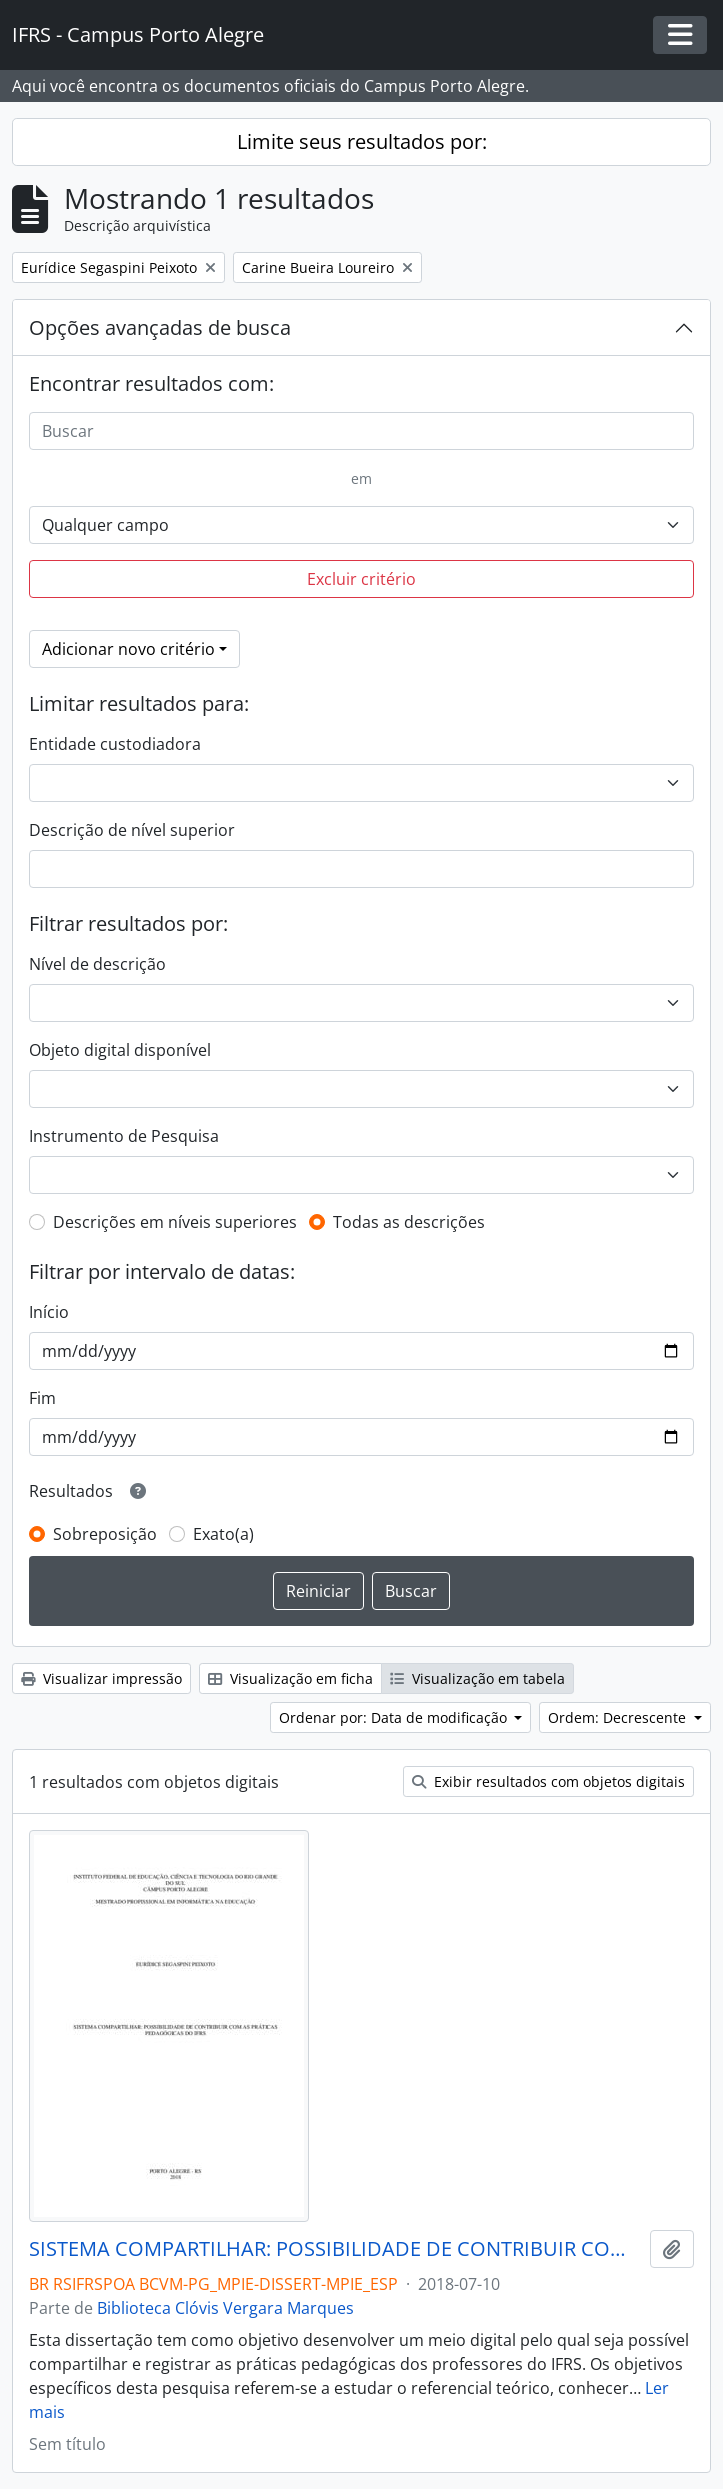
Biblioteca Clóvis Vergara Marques (225, 2308)
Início (49, 1312)
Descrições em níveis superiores (175, 1222)
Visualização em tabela (477, 1678)
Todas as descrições (409, 1222)
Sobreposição (105, 1534)
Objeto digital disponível (120, 1050)
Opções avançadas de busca (160, 327)
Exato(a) (223, 1534)
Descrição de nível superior (132, 830)
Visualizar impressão (101, 1678)
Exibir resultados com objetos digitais (548, 1781)
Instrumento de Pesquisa (124, 1136)
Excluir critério (361, 579)
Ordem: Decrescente (619, 1717)
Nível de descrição (97, 964)
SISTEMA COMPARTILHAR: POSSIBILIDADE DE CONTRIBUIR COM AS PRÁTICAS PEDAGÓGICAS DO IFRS (335, 2249)
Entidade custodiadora (115, 744)
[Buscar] (361, 431)
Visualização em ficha (290, 1678)
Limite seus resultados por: (362, 141)
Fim (42, 1398)
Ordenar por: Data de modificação (395, 1717)
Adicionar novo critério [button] (128, 649)
